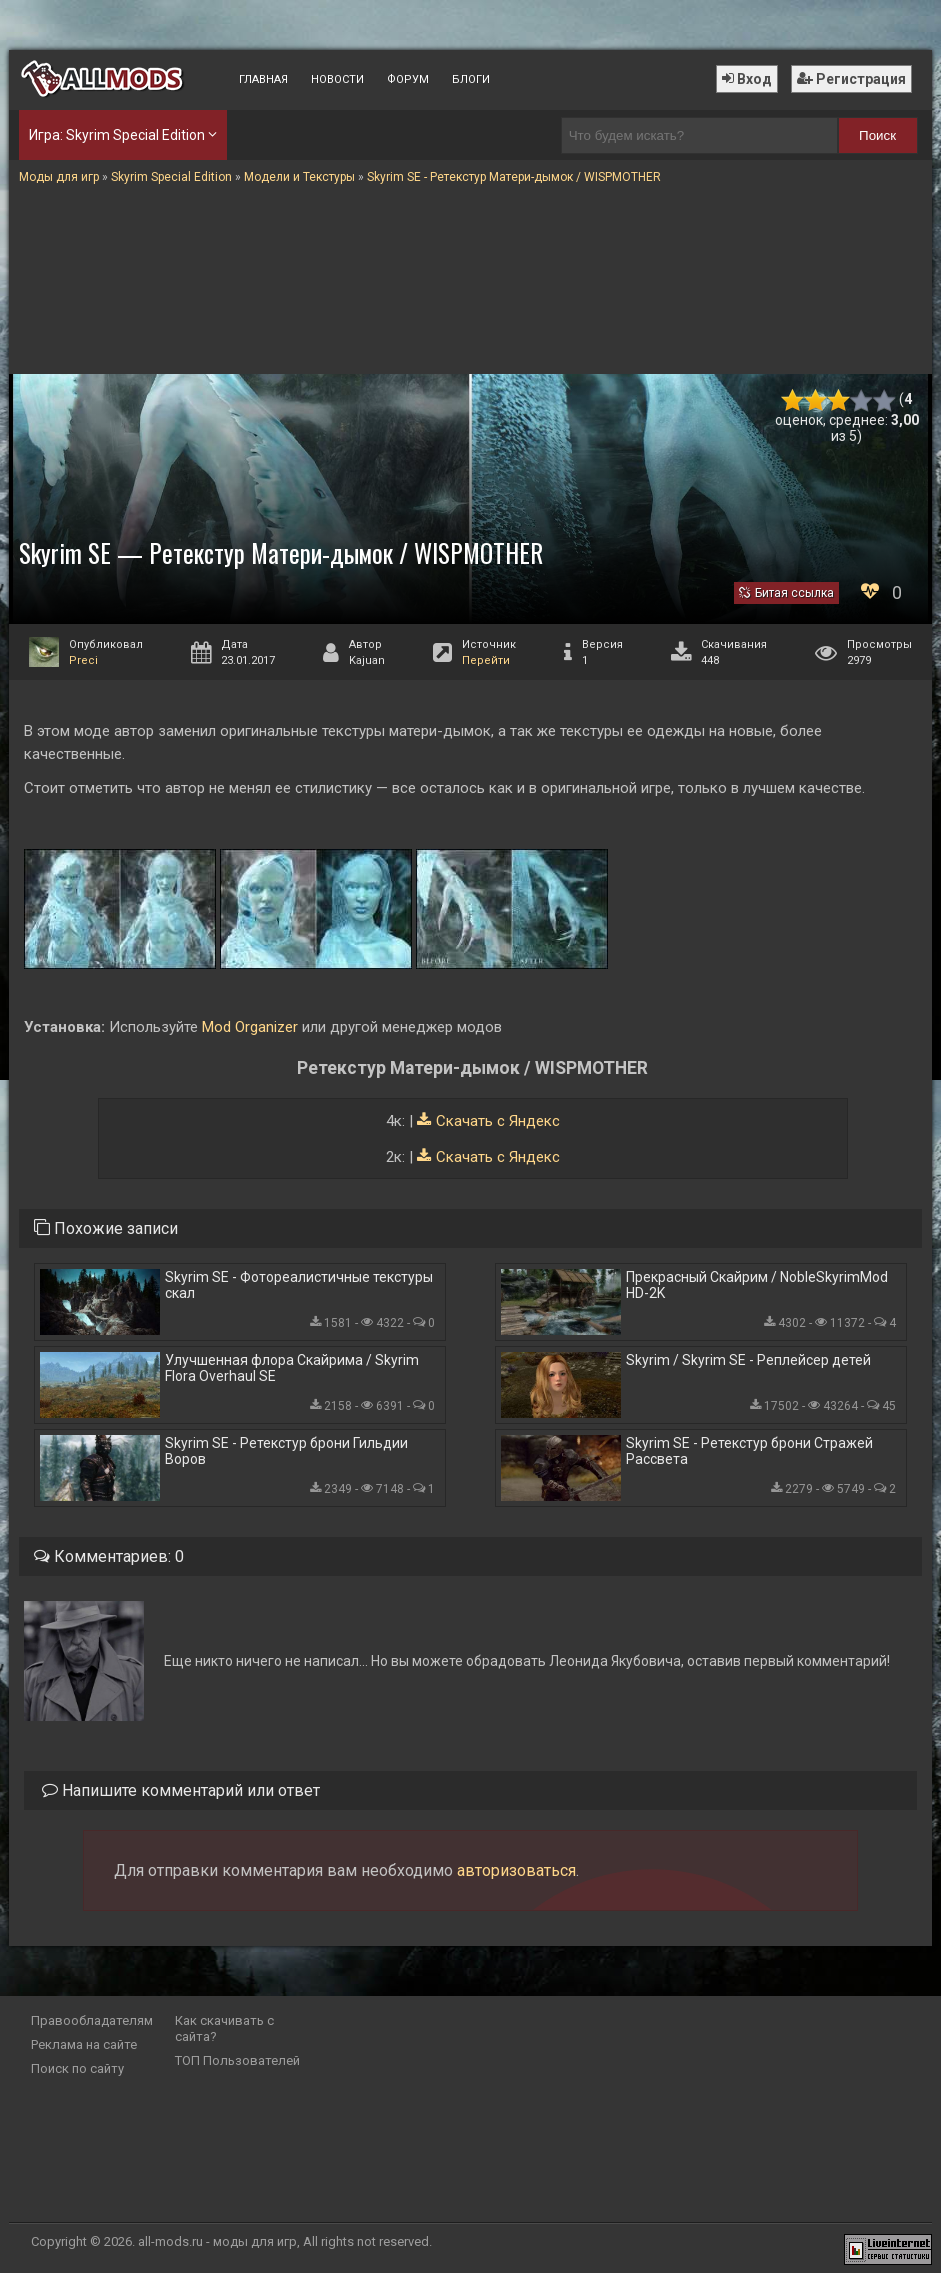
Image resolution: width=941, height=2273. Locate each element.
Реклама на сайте (84, 2044)
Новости (337, 79)
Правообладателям (92, 2020)
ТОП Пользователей (237, 2060)
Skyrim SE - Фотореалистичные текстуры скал (299, 1285)
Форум (408, 79)
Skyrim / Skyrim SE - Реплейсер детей (748, 1360)
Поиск (877, 135)
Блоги (471, 79)
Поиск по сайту (77, 2068)
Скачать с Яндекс (498, 1121)
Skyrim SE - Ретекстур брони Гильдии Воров (286, 1451)
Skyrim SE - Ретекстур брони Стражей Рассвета (749, 1451)
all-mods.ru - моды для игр (217, 2241)
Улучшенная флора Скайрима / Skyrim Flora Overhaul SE (292, 1368)
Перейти (486, 660)
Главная (263, 79)
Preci (83, 660)
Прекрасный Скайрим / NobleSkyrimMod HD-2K (757, 1285)
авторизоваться (516, 1870)
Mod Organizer (250, 1027)
